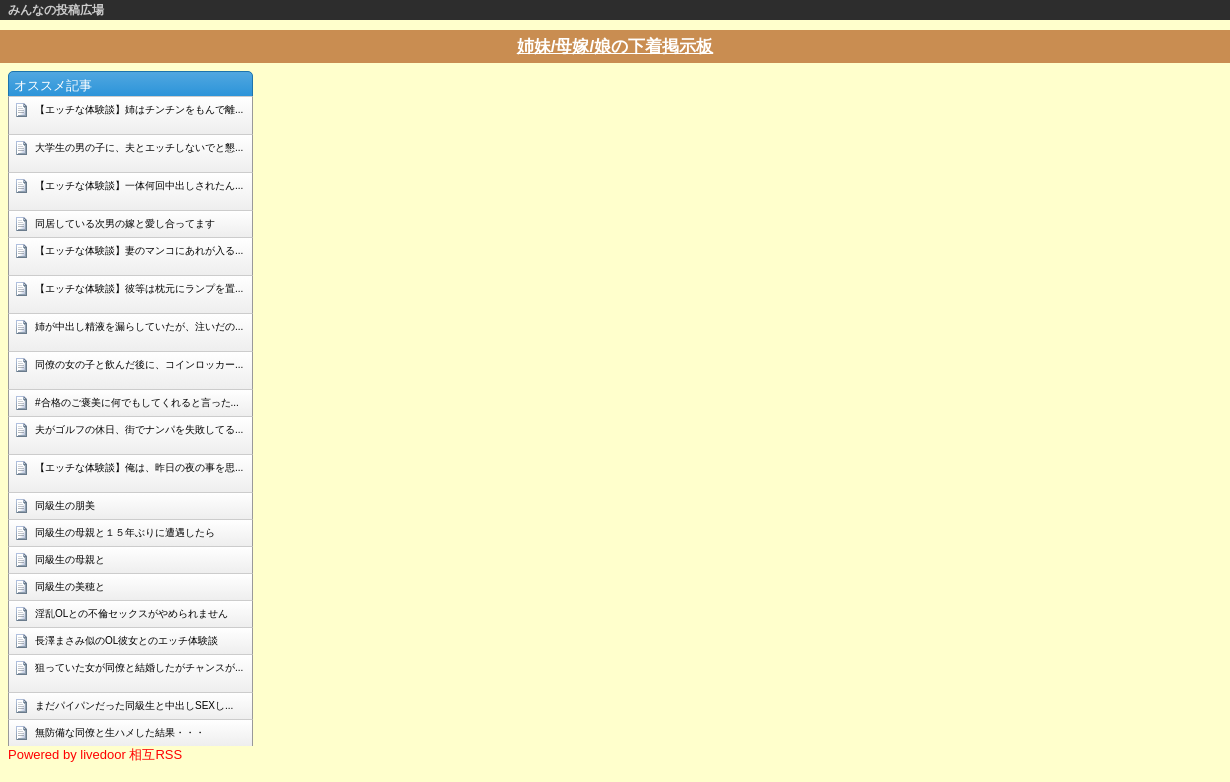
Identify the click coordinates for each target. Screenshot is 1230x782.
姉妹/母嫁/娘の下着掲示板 (615, 46)
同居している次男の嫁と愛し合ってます (125, 223)
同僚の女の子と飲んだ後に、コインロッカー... (139, 364)
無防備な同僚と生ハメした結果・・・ (120, 732)
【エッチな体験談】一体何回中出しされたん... (139, 185)
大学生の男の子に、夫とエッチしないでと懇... (139, 147)
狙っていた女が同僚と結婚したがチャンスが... (139, 667)
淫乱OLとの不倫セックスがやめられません (131, 613)
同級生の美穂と (70, 586)
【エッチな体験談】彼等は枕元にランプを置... (139, 288)
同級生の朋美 (65, 505)
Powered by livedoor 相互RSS (95, 754)
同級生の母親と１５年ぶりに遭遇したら (125, 532)
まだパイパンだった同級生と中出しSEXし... (134, 705)
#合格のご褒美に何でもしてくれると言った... (137, 402)
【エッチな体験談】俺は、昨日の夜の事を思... (139, 467)
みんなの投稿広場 (56, 10)
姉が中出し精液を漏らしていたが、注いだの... (139, 326)
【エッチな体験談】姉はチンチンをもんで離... (139, 109)
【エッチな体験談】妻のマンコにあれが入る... (139, 250)
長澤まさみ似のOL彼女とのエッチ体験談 (126, 640)
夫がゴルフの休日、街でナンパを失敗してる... (139, 429)
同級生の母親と (70, 559)
